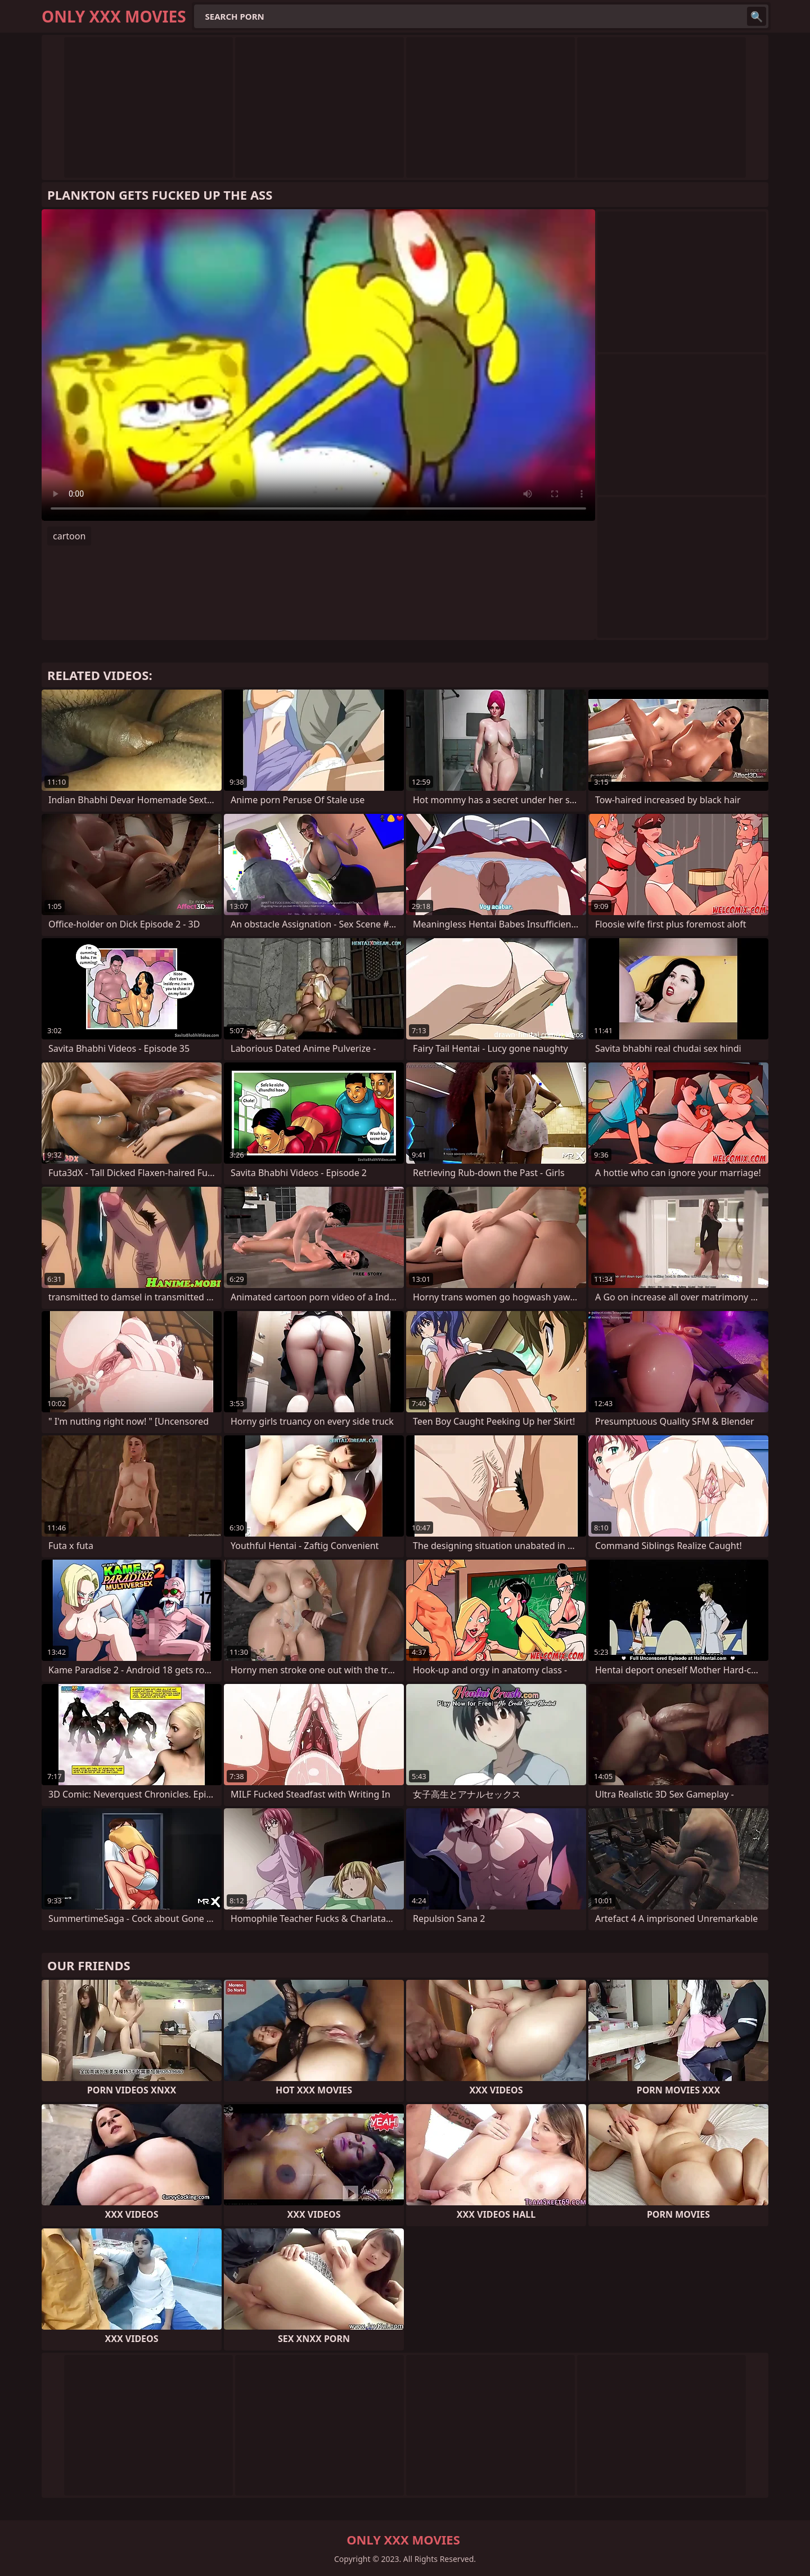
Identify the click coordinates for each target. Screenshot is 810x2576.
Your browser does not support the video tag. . (318, 365)
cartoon (69, 536)
